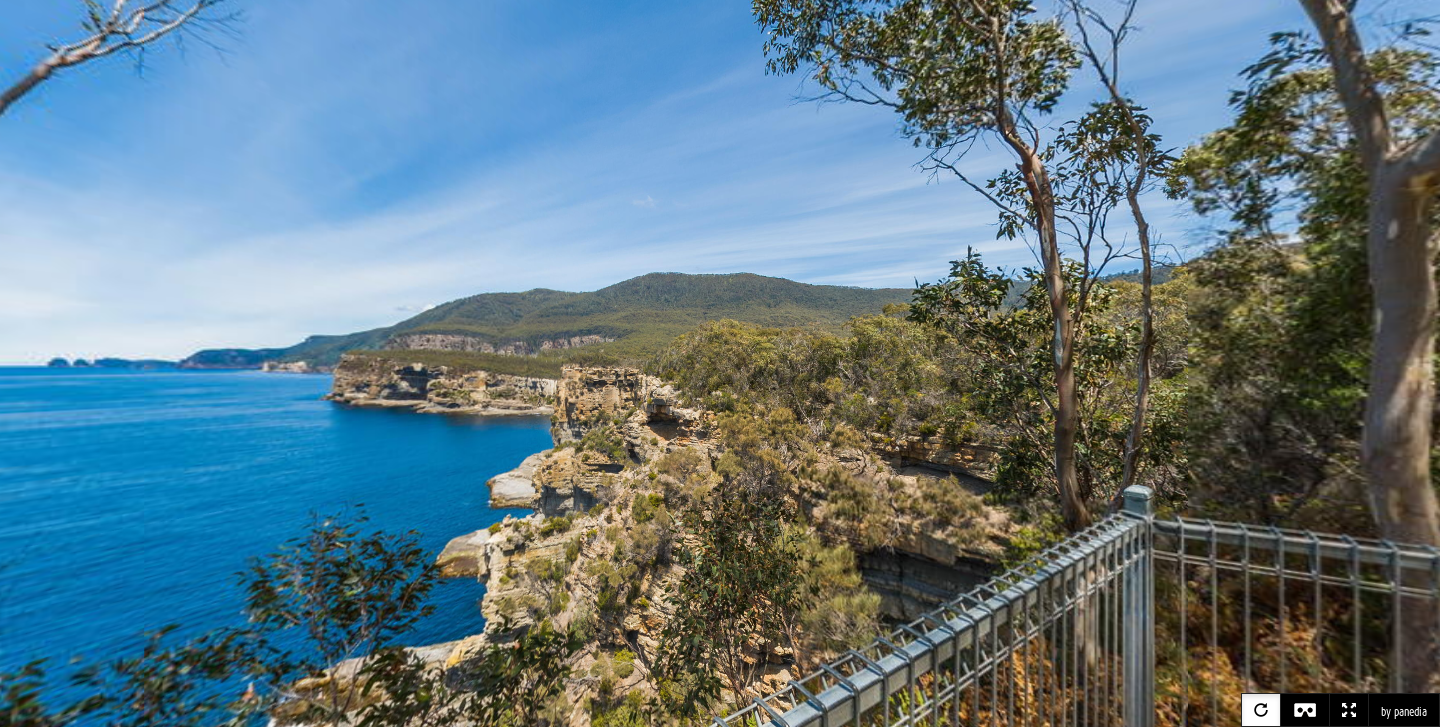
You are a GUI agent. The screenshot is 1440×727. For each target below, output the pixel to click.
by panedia (1404, 712)
